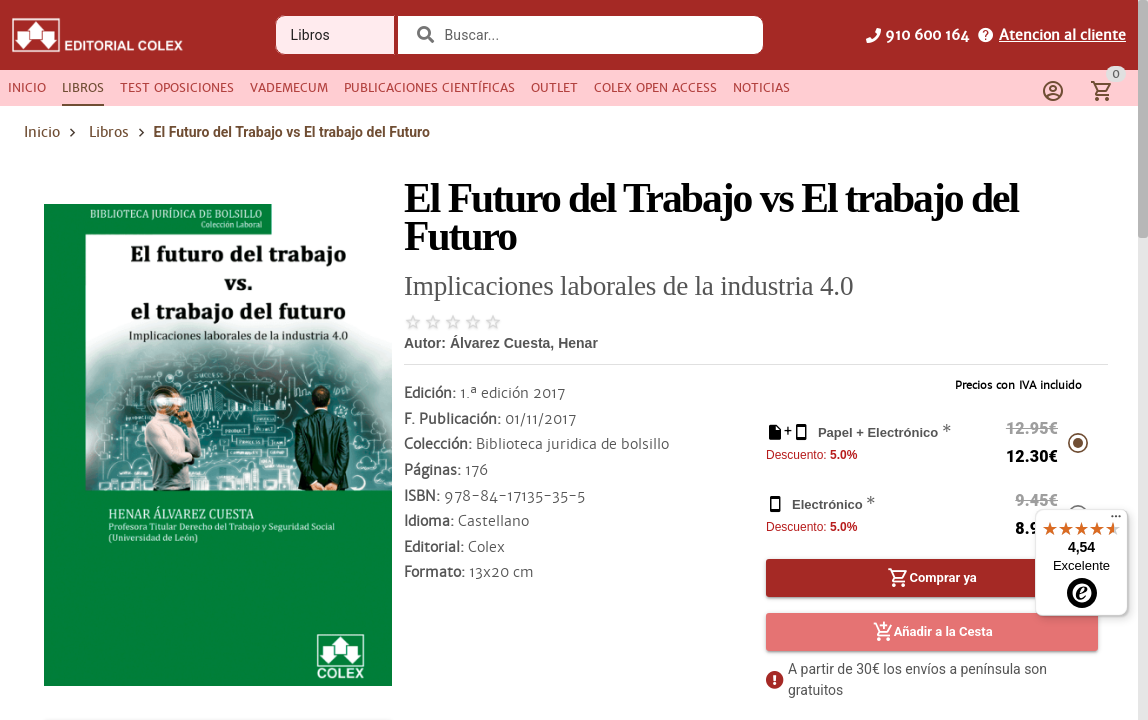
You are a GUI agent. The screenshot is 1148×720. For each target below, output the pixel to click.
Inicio (42, 132)
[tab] (27, 88)
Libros (109, 132)
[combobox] (592, 35)
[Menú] (1116, 521)
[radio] (413, 322)
